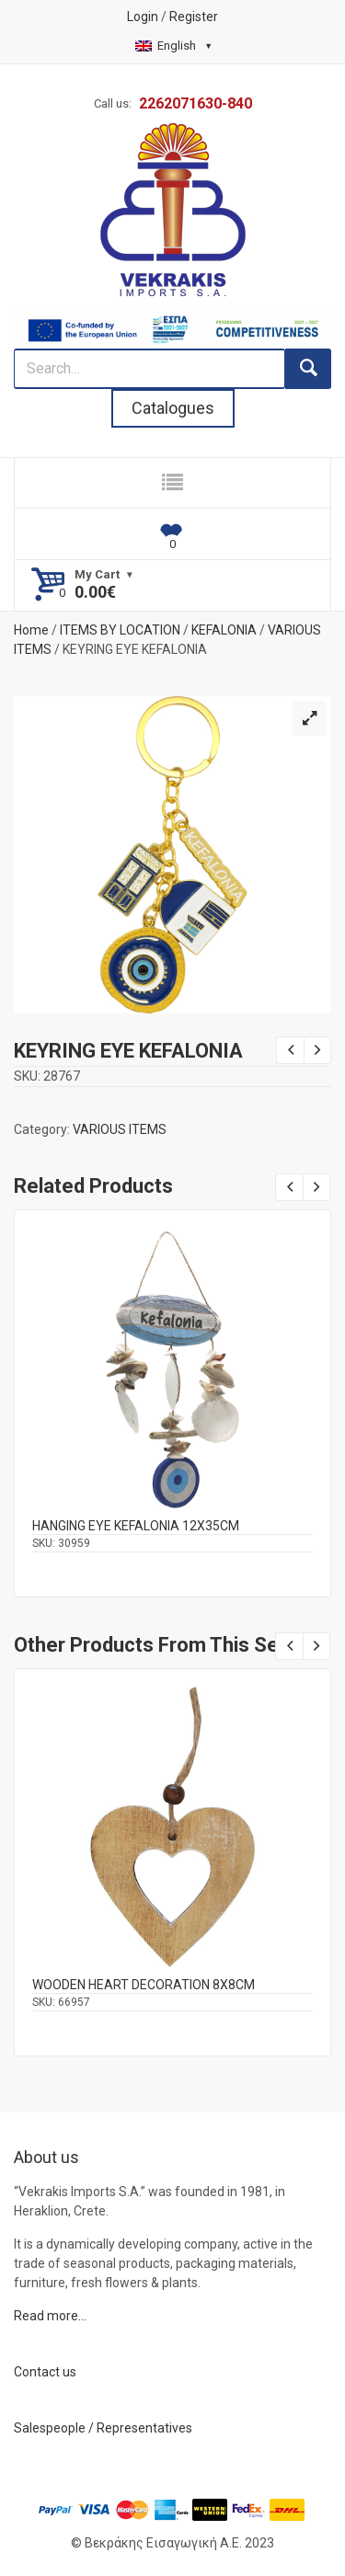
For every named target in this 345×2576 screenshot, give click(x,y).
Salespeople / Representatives (103, 2428)
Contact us (45, 2371)
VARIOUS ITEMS (120, 1129)
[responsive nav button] (172, 483)
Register (193, 16)
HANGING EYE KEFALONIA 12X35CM (135, 1525)
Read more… (50, 2315)
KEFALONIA (224, 630)
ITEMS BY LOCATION (120, 630)
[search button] (308, 369)
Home (31, 630)
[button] (309, 718)
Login (142, 16)
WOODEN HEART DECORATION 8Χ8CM (143, 1984)
